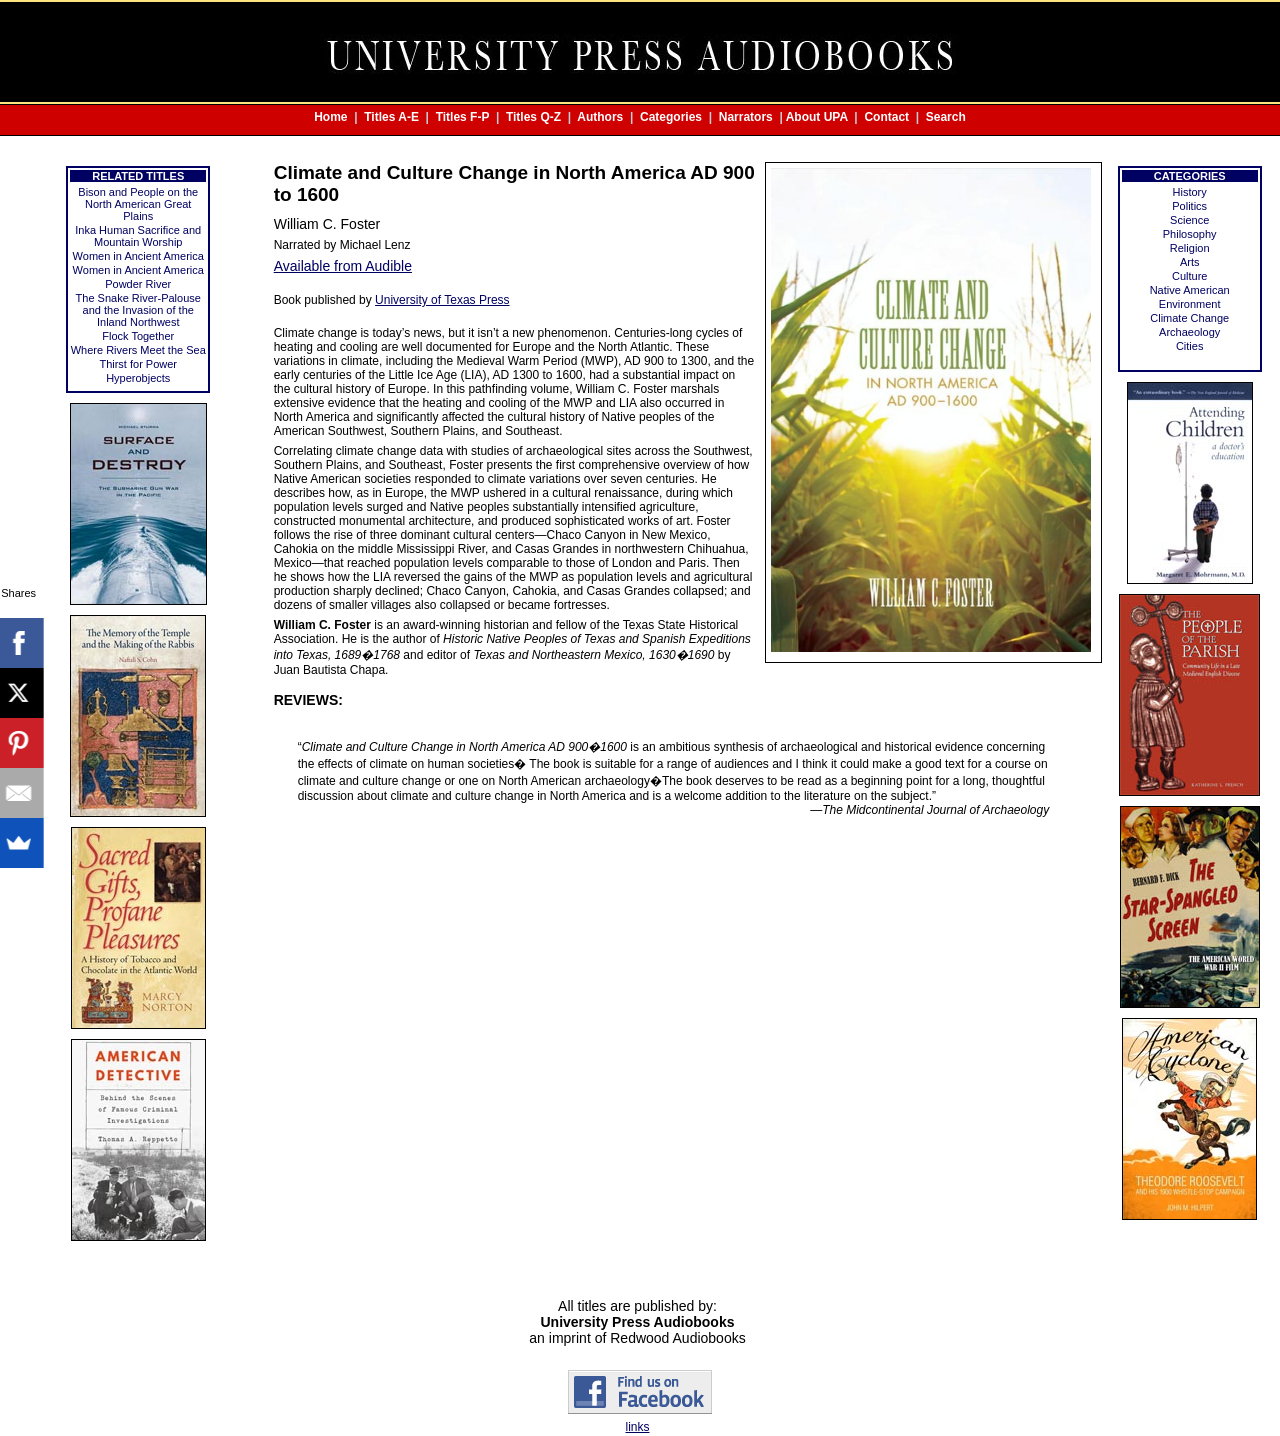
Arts (1190, 262)
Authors (600, 117)
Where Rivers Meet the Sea (138, 350)
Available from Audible (343, 266)
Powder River (138, 284)
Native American (1190, 290)
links (637, 1427)
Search (946, 117)
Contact (886, 117)
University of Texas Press (442, 300)
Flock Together (138, 336)
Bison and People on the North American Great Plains (138, 204)
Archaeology (1189, 332)
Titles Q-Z (533, 117)
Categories (671, 117)
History (1190, 192)
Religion (1190, 248)
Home (330, 117)
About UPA (817, 117)
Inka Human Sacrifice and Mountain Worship (138, 236)
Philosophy (1190, 234)
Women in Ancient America (138, 256)
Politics (1189, 206)
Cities (1190, 346)
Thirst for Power (138, 364)
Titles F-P (463, 117)
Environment (1190, 304)
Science (1189, 220)
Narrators (746, 117)
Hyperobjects (138, 378)
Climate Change (1189, 318)
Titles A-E (391, 117)
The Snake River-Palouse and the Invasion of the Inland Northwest (138, 310)
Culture (1189, 276)
